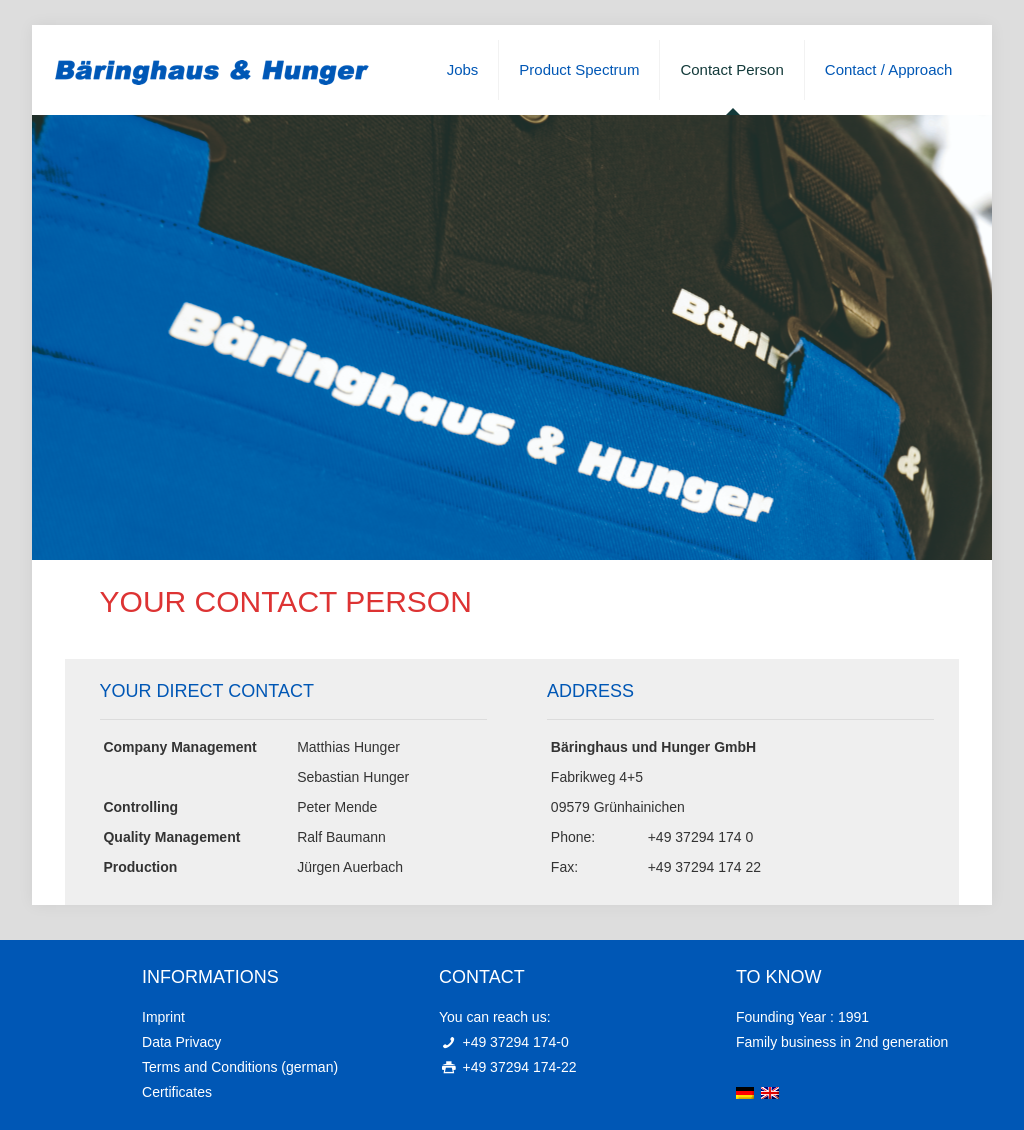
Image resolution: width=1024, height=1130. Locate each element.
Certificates (177, 1092)
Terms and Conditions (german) (240, 1067)
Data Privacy (181, 1042)
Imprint (163, 1017)
